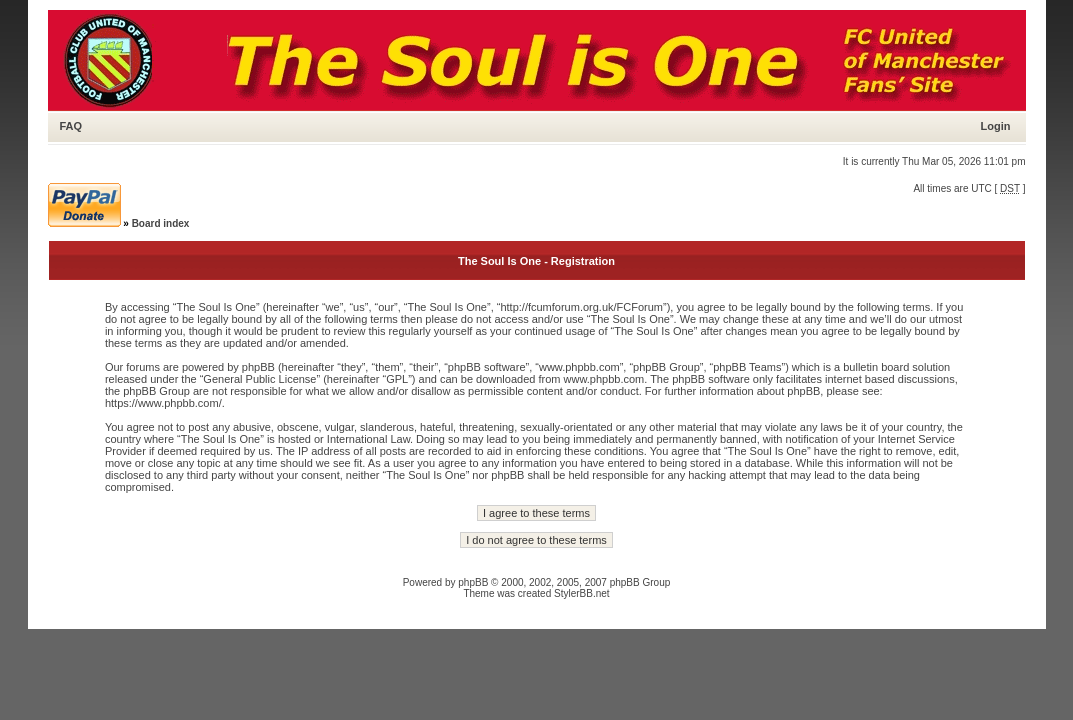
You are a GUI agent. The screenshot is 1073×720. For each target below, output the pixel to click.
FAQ (71, 126)
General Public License (259, 379)
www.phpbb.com (604, 379)
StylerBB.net (582, 593)
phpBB (473, 582)
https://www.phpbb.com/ (163, 403)
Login (996, 126)
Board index (161, 223)
